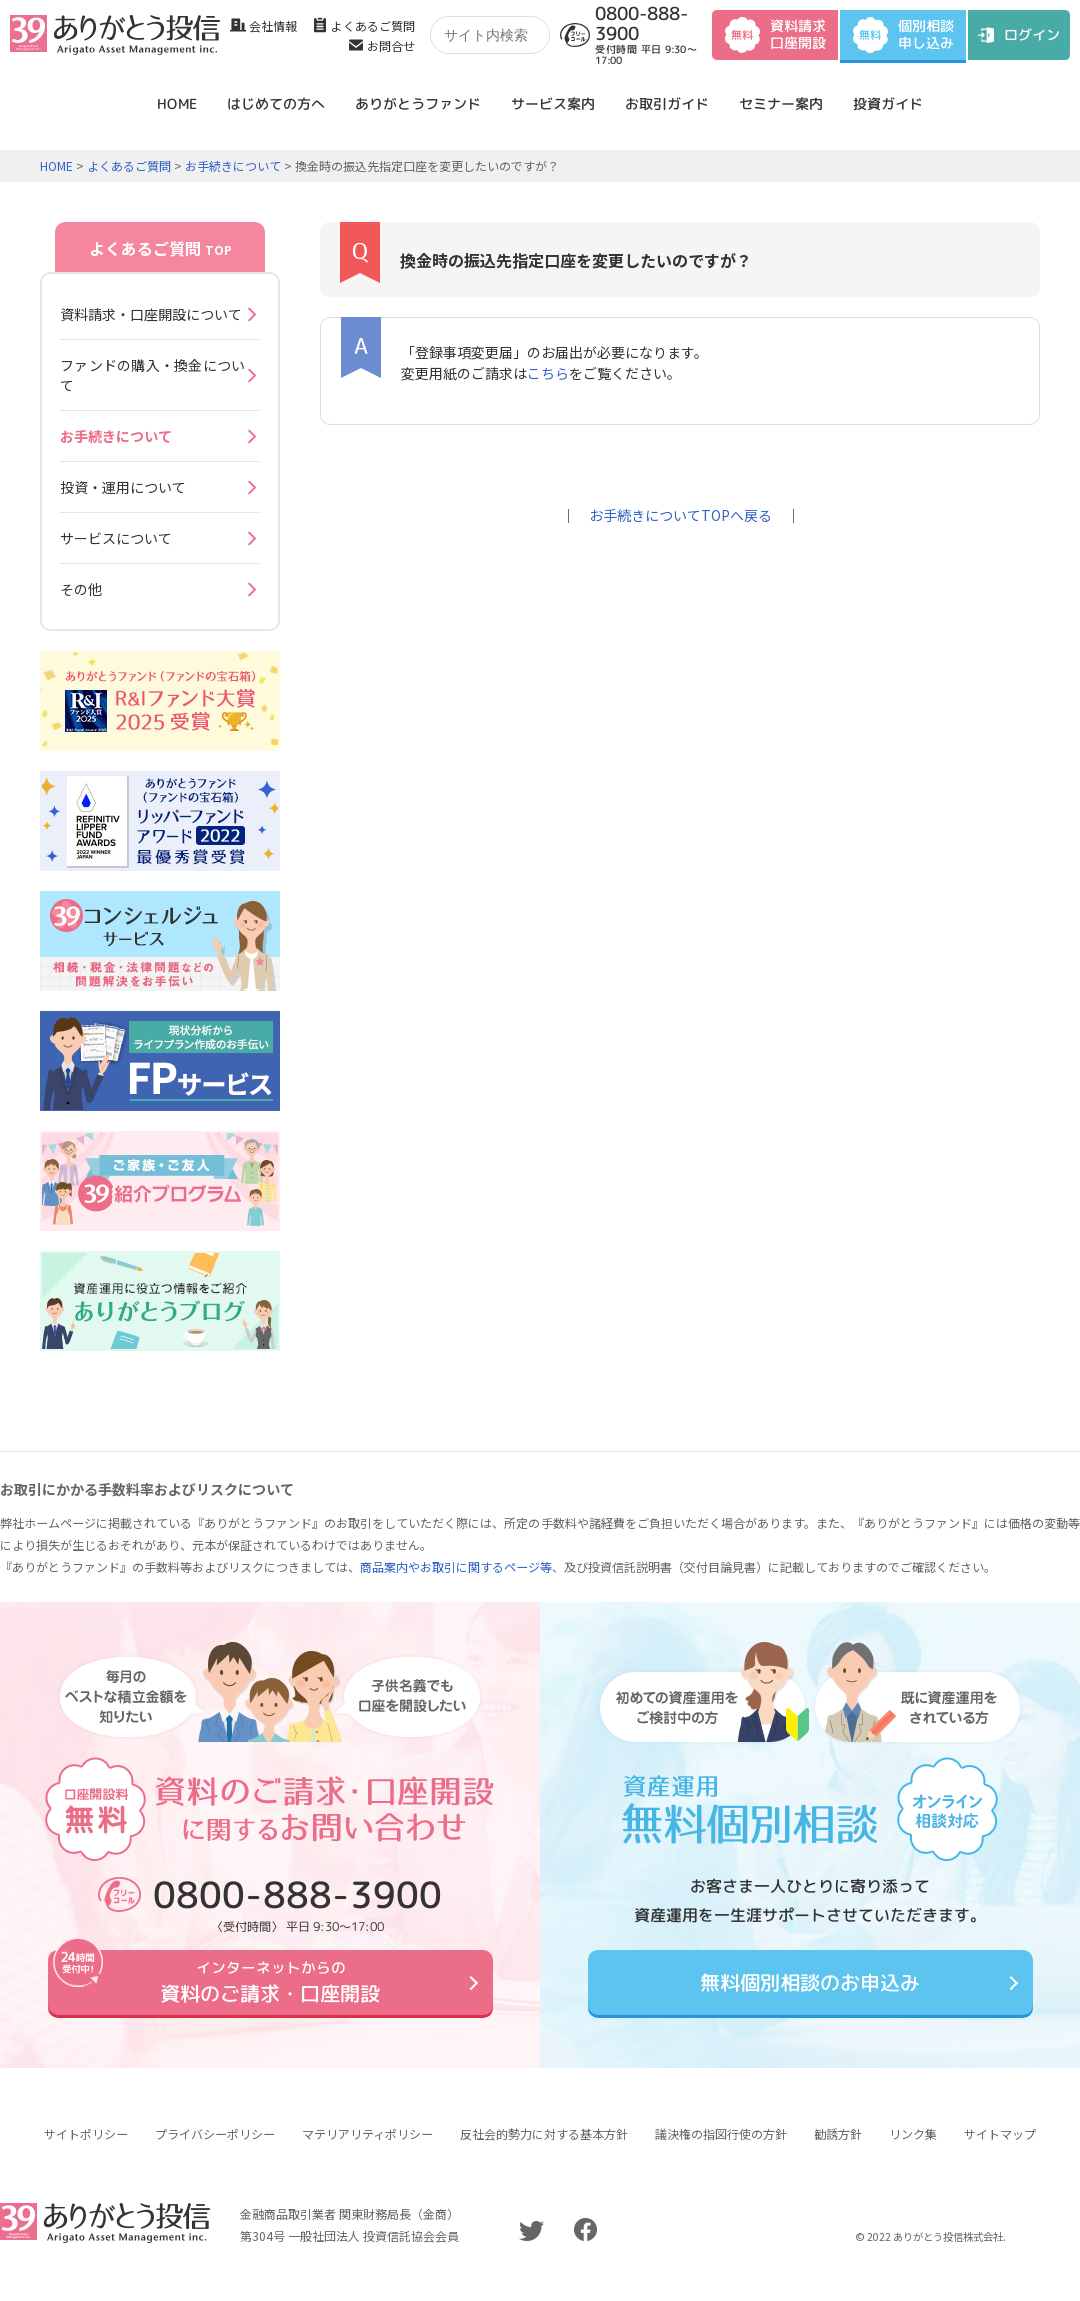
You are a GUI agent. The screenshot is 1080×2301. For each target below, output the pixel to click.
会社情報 (273, 25)
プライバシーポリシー (215, 2148)
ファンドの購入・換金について (152, 375)
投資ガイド (888, 103)
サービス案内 (553, 103)
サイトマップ (1000, 2148)
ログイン (1032, 34)
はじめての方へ (276, 103)
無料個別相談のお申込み (810, 1989)
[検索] (497, 35)
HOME (177, 103)
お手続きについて (233, 165)
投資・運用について (123, 487)
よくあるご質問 (373, 25)
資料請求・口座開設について (151, 314)
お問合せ (391, 45)
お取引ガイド (667, 103)
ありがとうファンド (418, 103)
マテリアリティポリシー (367, 2148)
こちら (548, 373)
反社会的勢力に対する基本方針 (544, 2148)
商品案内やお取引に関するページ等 (456, 1566)
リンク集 (913, 2148)
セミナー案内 (781, 103)
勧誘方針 (838, 2148)
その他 (81, 589)
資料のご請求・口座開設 (270, 1989)
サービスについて (116, 538)
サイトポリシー (86, 2148)
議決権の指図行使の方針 (721, 2148)
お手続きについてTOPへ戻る (680, 515)
